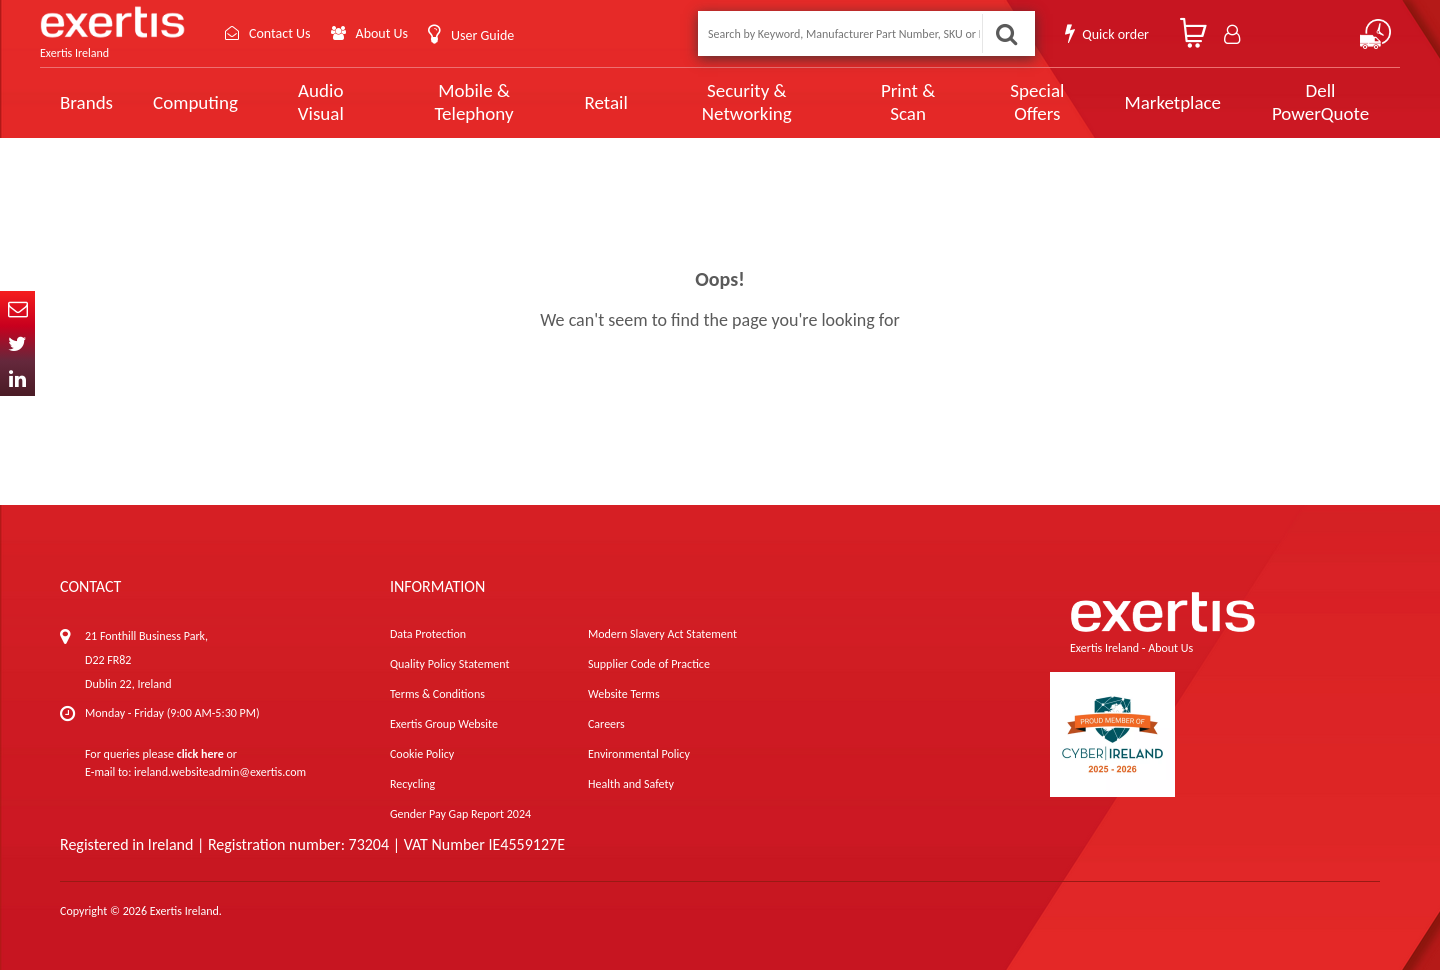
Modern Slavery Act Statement (662, 634)
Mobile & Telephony (474, 102)
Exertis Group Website (444, 724)
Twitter (17, 343)
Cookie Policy (422, 754)
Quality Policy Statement (449, 664)
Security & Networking (747, 102)
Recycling (412, 784)
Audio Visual (321, 102)
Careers (606, 724)
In (17, 378)
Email (17, 308)
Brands (86, 102)
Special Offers (1037, 102)
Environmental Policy (639, 754)
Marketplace (1172, 102)
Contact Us (280, 33)
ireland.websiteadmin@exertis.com (220, 772)
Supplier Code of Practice (649, 664)
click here (200, 754)
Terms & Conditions (437, 694)
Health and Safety (631, 784)
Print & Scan (908, 102)
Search (1006, 33)
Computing (195, 102)
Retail (605, 102)
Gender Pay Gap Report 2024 (460, 814)
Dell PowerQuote (1320, 102)
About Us (382, 33)
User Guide (482, 35)
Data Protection (428, 634)
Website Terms (624, 694)
